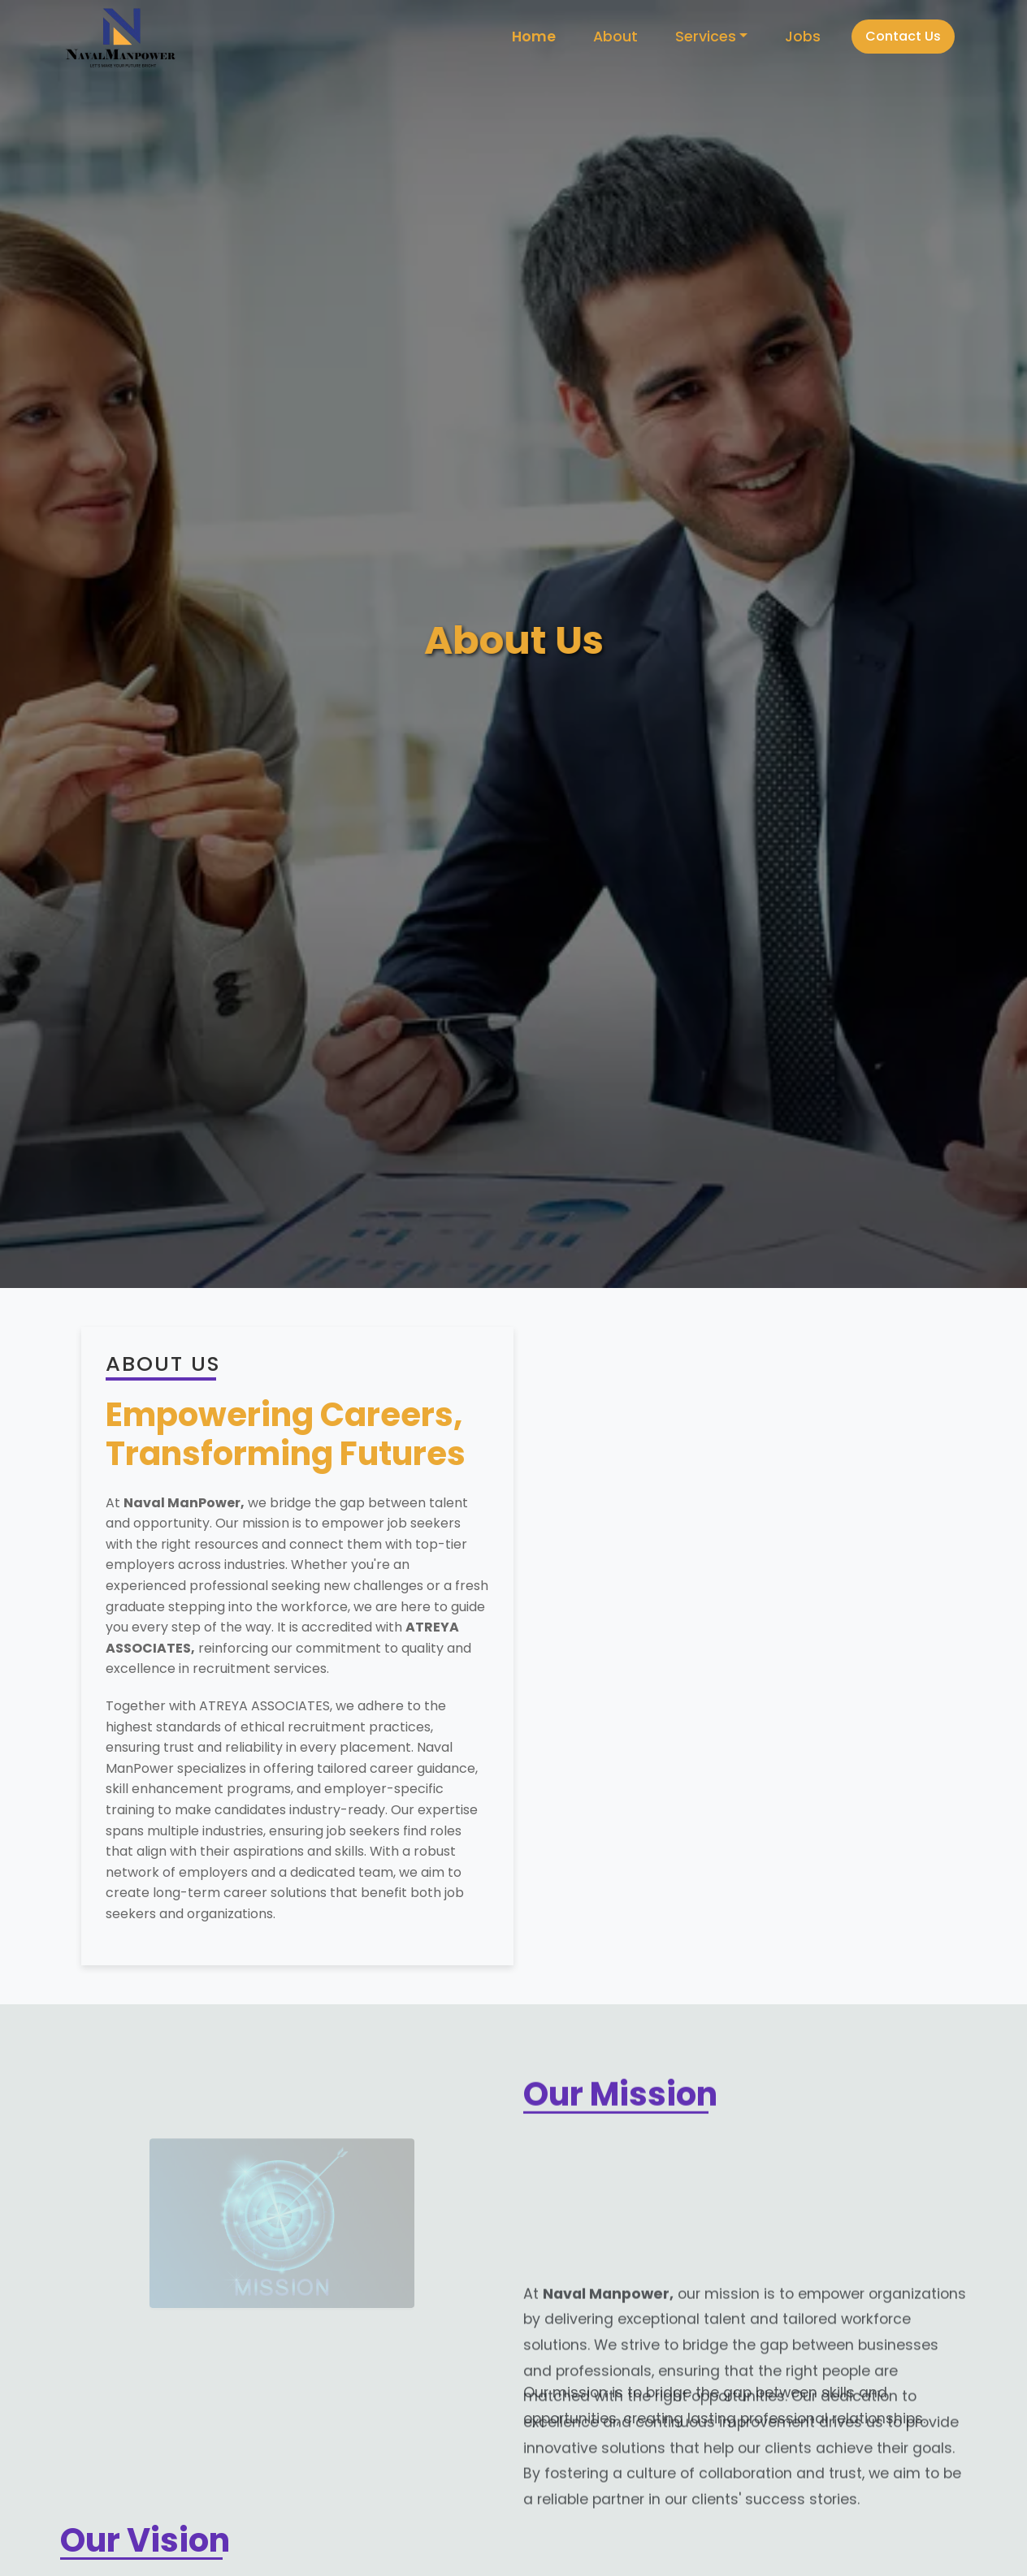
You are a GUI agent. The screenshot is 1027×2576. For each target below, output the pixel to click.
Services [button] (705, 36)
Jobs (803, 36)
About (615, 36)
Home (534, 36)
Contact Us (903, 36)
